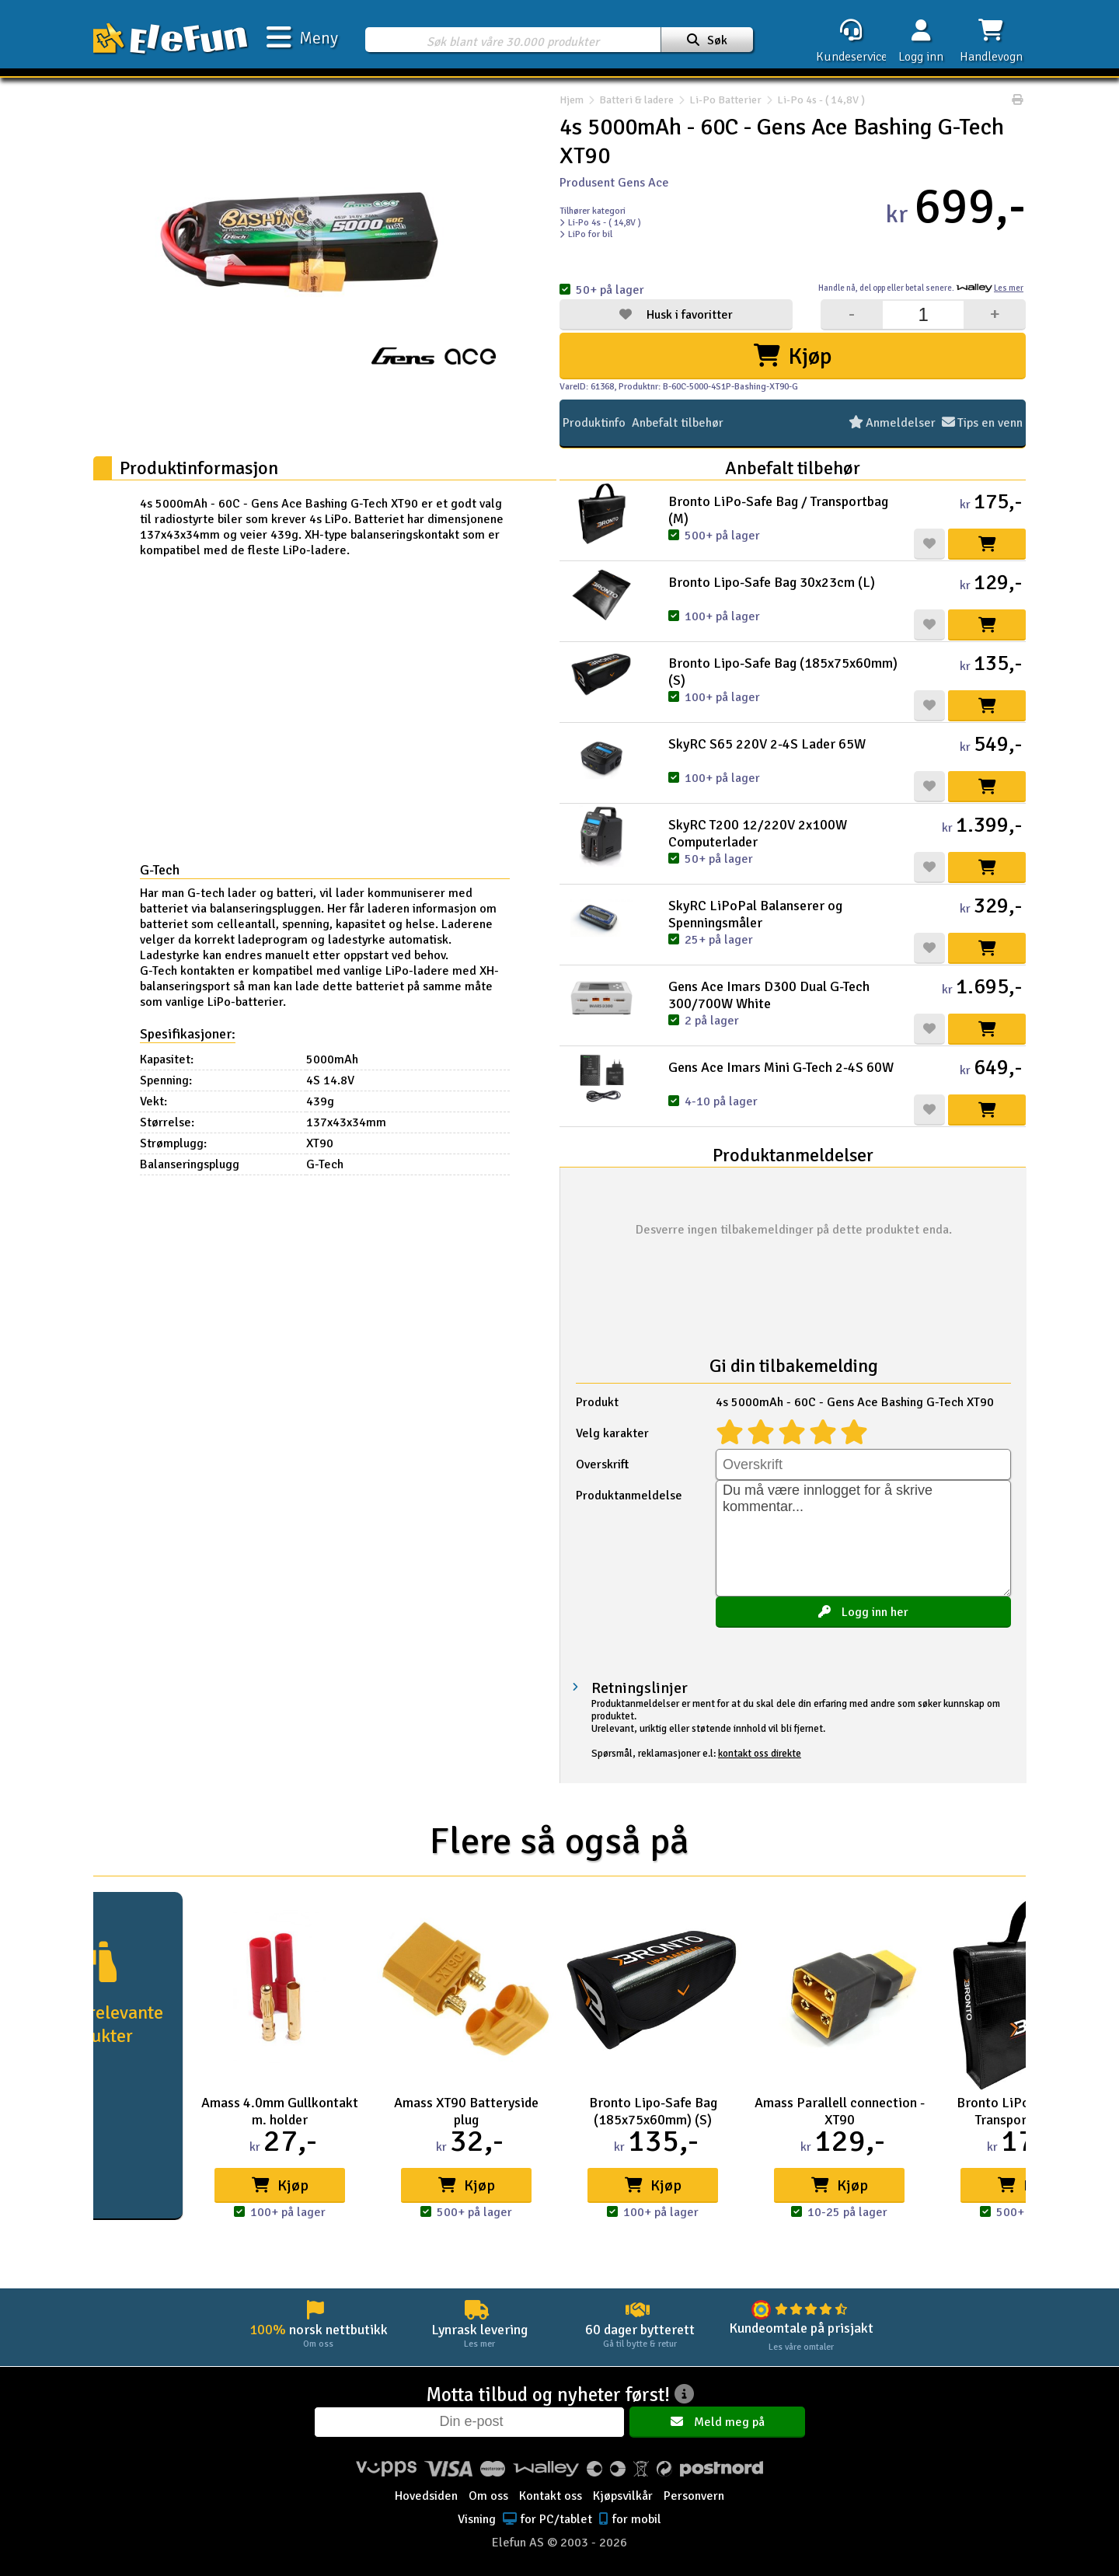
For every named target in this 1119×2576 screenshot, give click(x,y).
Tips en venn (983, 423)
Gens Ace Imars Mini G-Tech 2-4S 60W (781, 1067)
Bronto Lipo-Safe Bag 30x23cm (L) (771, 582)
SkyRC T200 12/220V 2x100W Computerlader (757, 833)
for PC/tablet (545, 2519)
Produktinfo (594, 423)
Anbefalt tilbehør (677, 423)
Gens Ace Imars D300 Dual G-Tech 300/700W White (769, 995)
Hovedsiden (426, 2496)
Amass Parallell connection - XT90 (840, 2111)
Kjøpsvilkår (623, 2496)
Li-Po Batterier (725, 99)
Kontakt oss (550, 2496)
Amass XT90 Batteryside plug (466, 2111)
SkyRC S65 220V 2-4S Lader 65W (767, 743)
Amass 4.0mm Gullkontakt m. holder (279, 2111)
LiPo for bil (586, 234)
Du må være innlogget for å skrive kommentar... (863, 1538)
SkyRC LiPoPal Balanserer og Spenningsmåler (755, 914)
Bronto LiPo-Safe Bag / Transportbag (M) (778, 510)
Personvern (694, 2496)
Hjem (572, 99)
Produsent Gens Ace (614, 182)
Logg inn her (863, 1612)
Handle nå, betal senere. (920, 288)
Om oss (488, 2496)
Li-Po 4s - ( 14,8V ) (813, 99)
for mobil (628, 2519)
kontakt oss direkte (759, 1753)
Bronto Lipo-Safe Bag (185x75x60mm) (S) (783, 671)
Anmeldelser (893, 423)
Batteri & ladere (636, 99)
